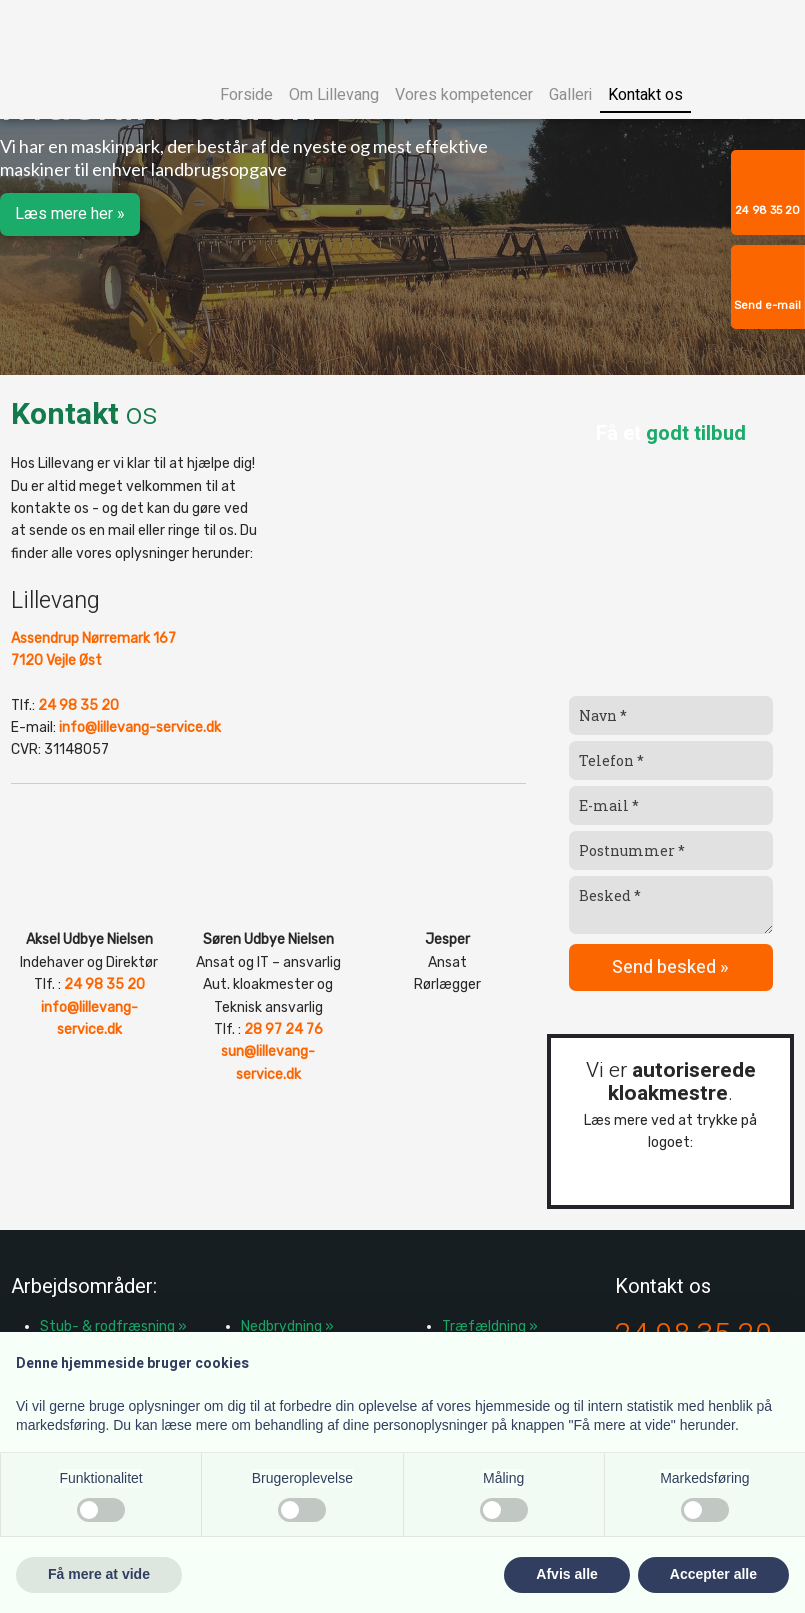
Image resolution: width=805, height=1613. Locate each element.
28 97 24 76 (283, 1029)
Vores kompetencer (464, 95)
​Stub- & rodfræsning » (113, 1326)
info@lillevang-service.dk (140, 727)
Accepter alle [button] (713, 1574)
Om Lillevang (334, 95)
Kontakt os (645, 95)
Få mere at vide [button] (99, 1574)
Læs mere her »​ (70, 214)
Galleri (570, 95)
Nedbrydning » (287, 1326)
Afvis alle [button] (566, 1574)
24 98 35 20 (78, 705)
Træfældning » (490, 1326)
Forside (246, 95)
